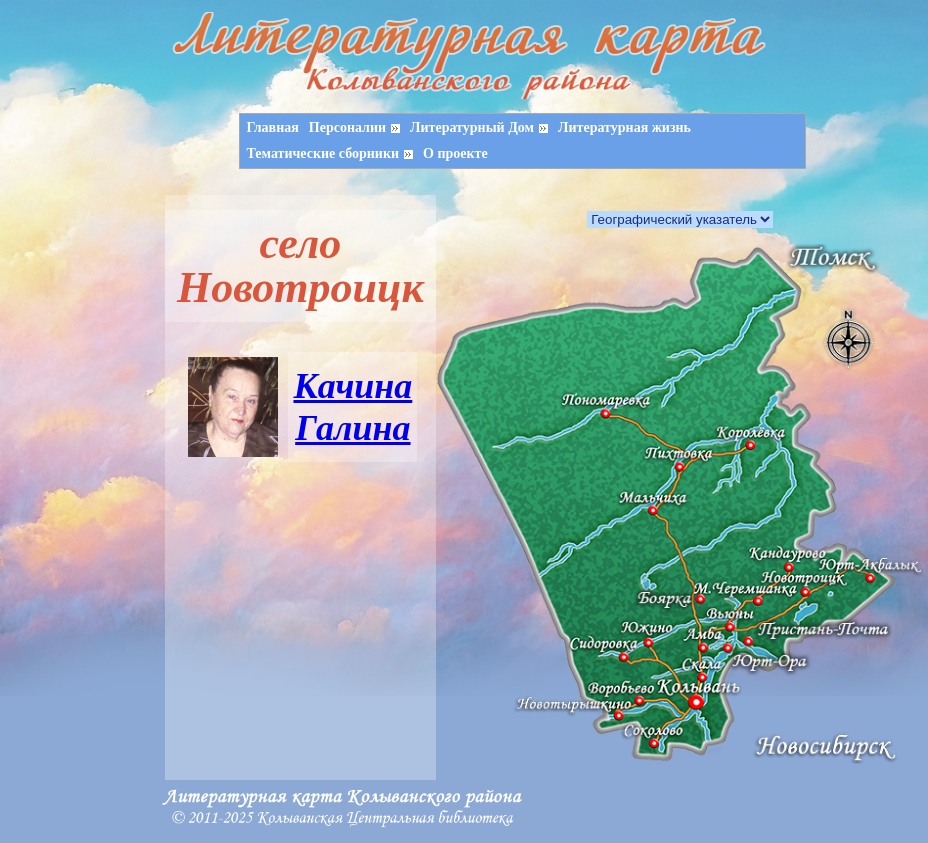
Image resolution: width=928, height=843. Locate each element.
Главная (272, 127)
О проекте (455, 153)
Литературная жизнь (624, 127)
